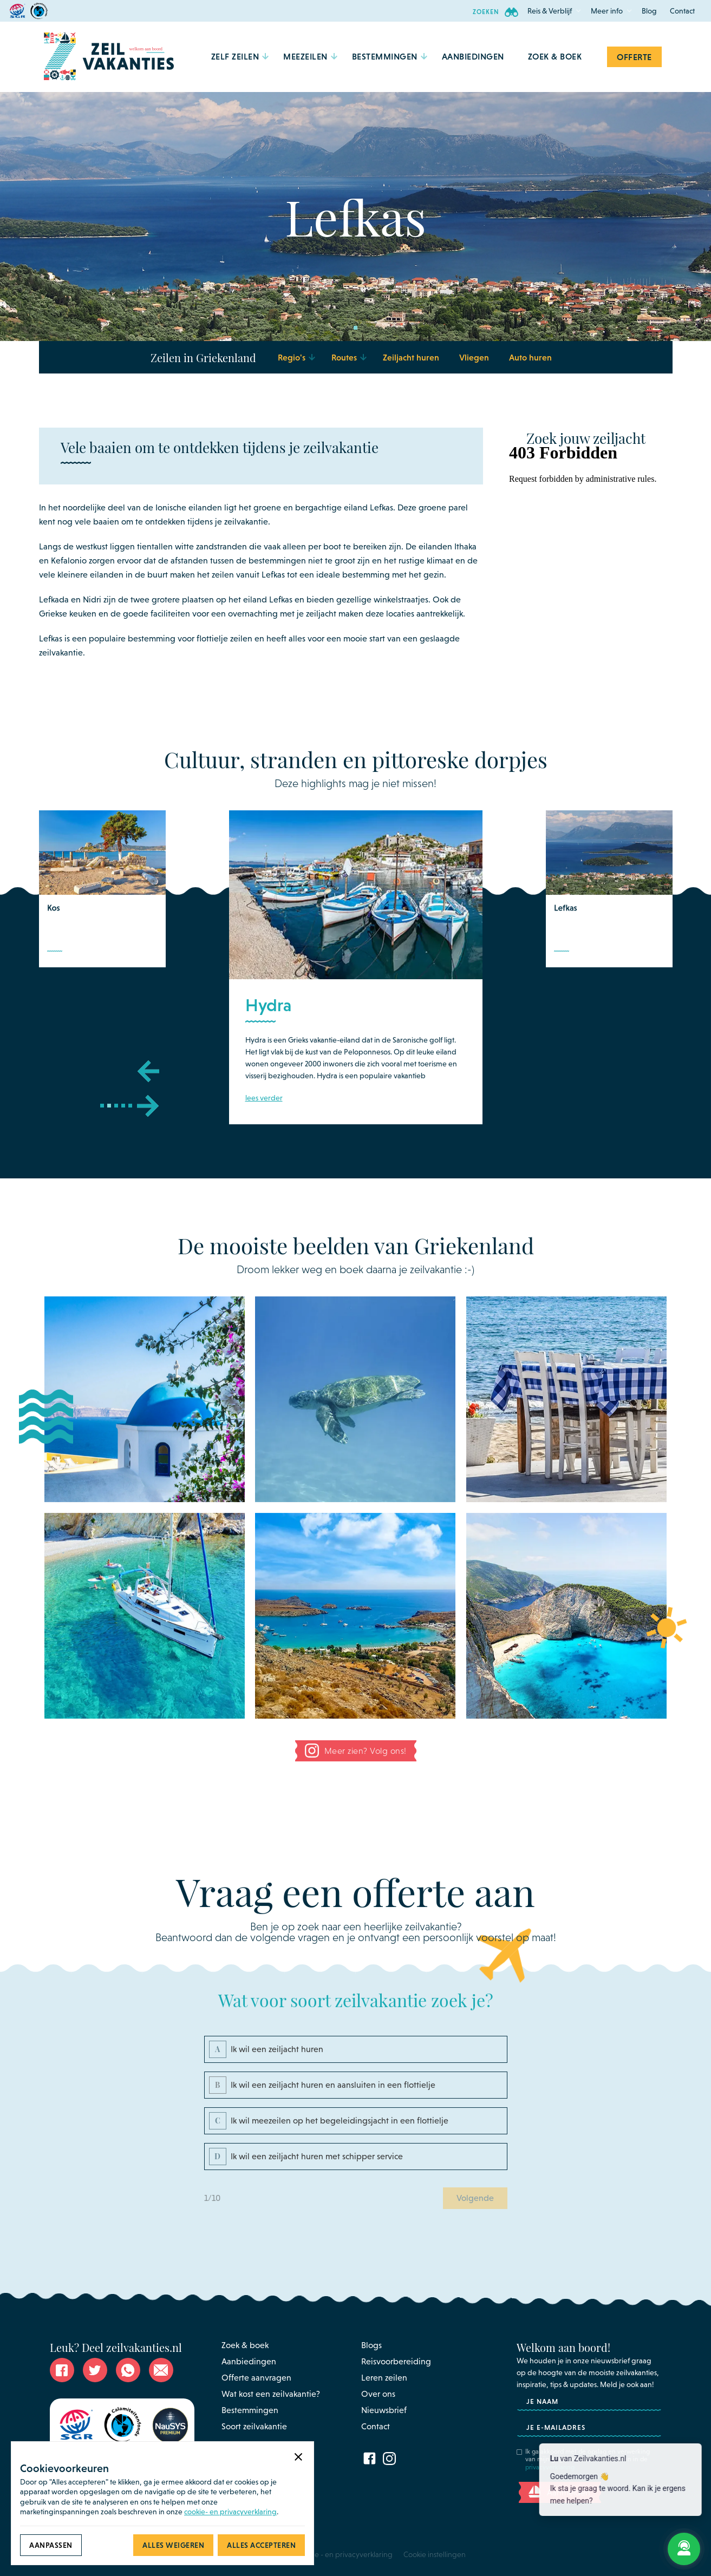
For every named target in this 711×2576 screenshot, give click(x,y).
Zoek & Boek (555, 56)
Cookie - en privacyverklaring (344, 2554)
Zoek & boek (245, 2345)
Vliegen (474, 357)
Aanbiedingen (248, 2361)
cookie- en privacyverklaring (230, 2511)
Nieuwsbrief (384, 2410)
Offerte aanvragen (256, 2377)
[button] (550, 11)
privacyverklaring (550, 2467)
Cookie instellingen (434, 2554)
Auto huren (530, 357)
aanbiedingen (473, 56)
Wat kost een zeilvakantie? (270, 2393)
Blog (649, 10)
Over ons (378, 2393)
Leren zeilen (384, 2377)
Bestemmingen (249, 2410)
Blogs (371, 2345)
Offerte (634, 57)
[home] (109, 56)
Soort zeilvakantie (254, 2426)
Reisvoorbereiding (396, 2361)
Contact (682, 10)
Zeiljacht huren (411, 357)
